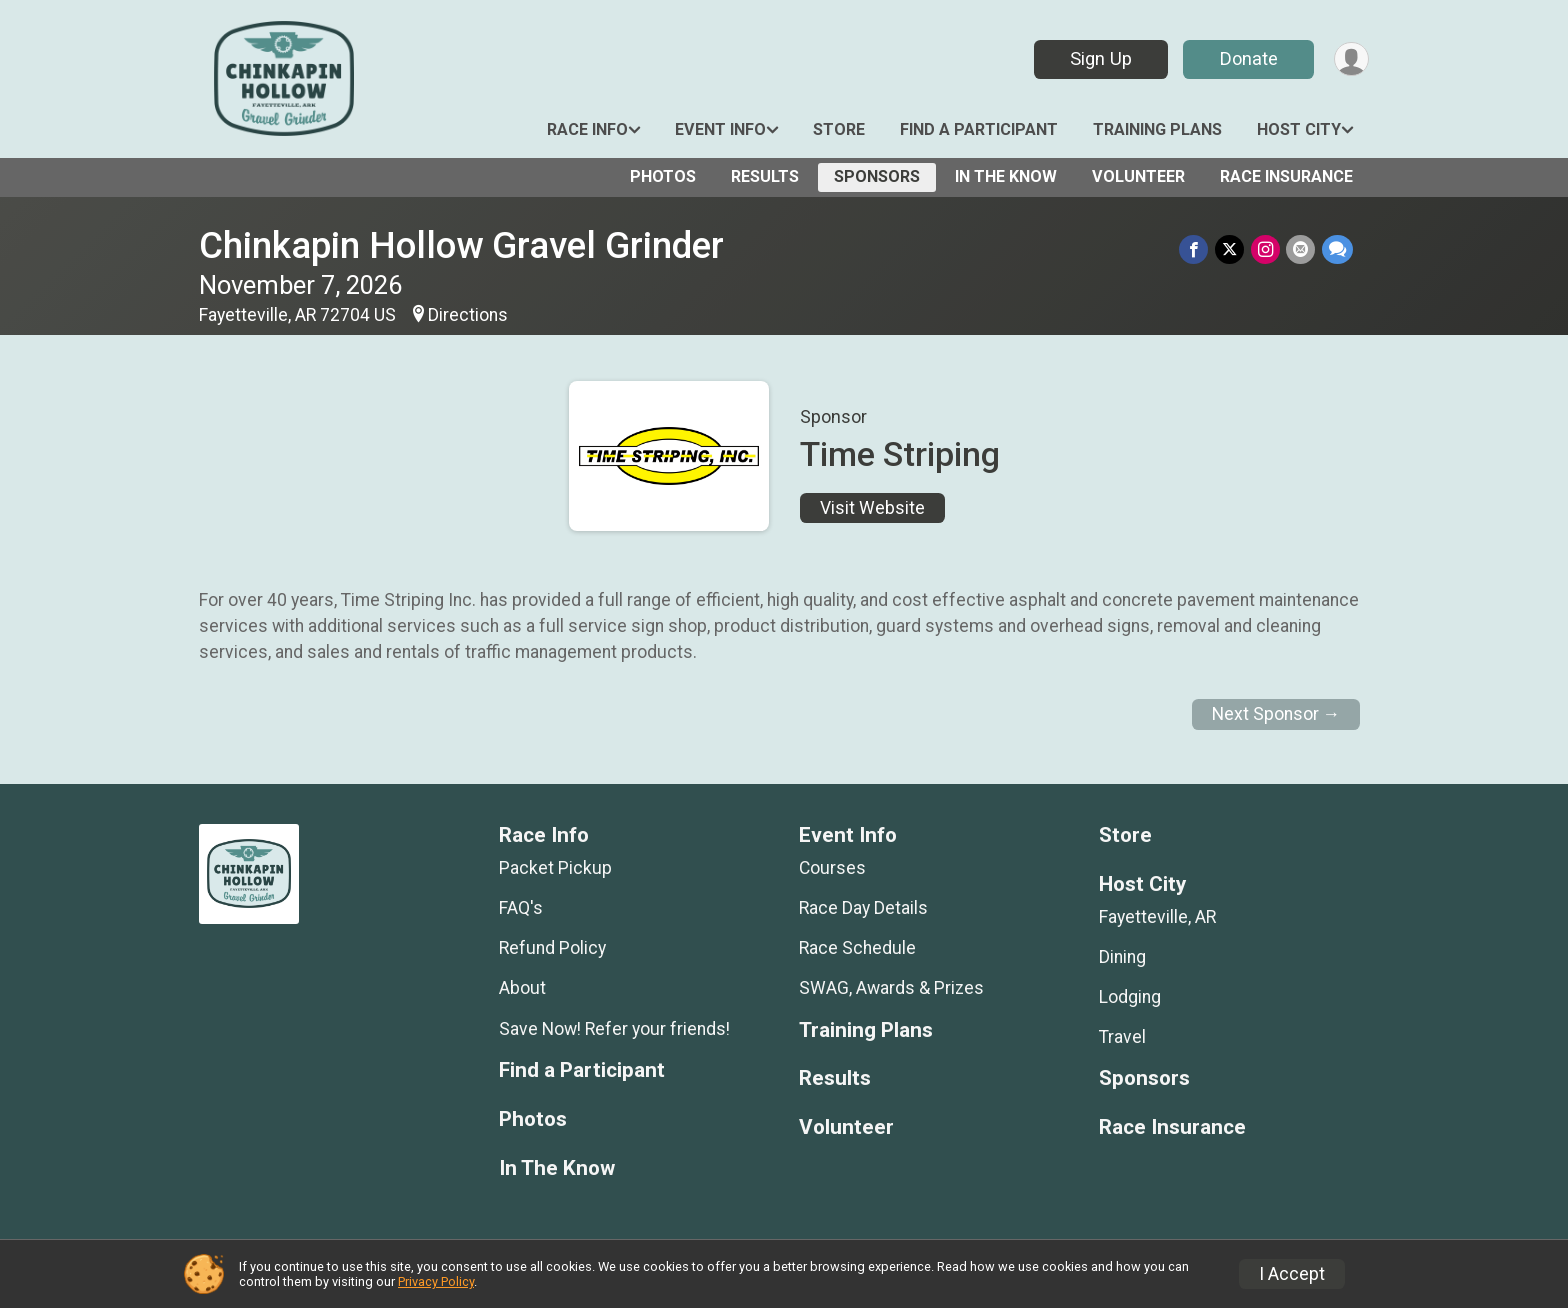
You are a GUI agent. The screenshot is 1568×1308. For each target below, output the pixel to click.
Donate (1247, 58)
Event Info (720, 129)
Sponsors (877, 176)
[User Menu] (1350, 59)
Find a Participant (979, 129)
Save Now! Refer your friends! (614, 1029)
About (522, 988)
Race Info (587, 129)
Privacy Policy (436, 1281)
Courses (832, 868)
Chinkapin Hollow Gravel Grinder (461, 245)
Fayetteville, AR (1157, 917)
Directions (468, 315)
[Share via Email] (1301, 249)
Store (839, 129)
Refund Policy (552, 948)
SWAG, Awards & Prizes (891, 988)
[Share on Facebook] (1196, 249)
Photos (663, 176)
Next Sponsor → (1276, 714)
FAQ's (521, 908)
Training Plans (1157, 129)
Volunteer (1138, 176)
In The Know (1006, 176)
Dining (1122, 957)
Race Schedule (857, 948)
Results (765, 176)
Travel (1122, 1037)
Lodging (1130, 997)
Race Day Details (863, 908)
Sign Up (1099, 58)
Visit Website (872, 508)
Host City (1299, 129)
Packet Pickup (555, 868)
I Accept (1292, 1274)
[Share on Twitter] (1231, 249)
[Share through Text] (1337, 249)
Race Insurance (1286, 176)
